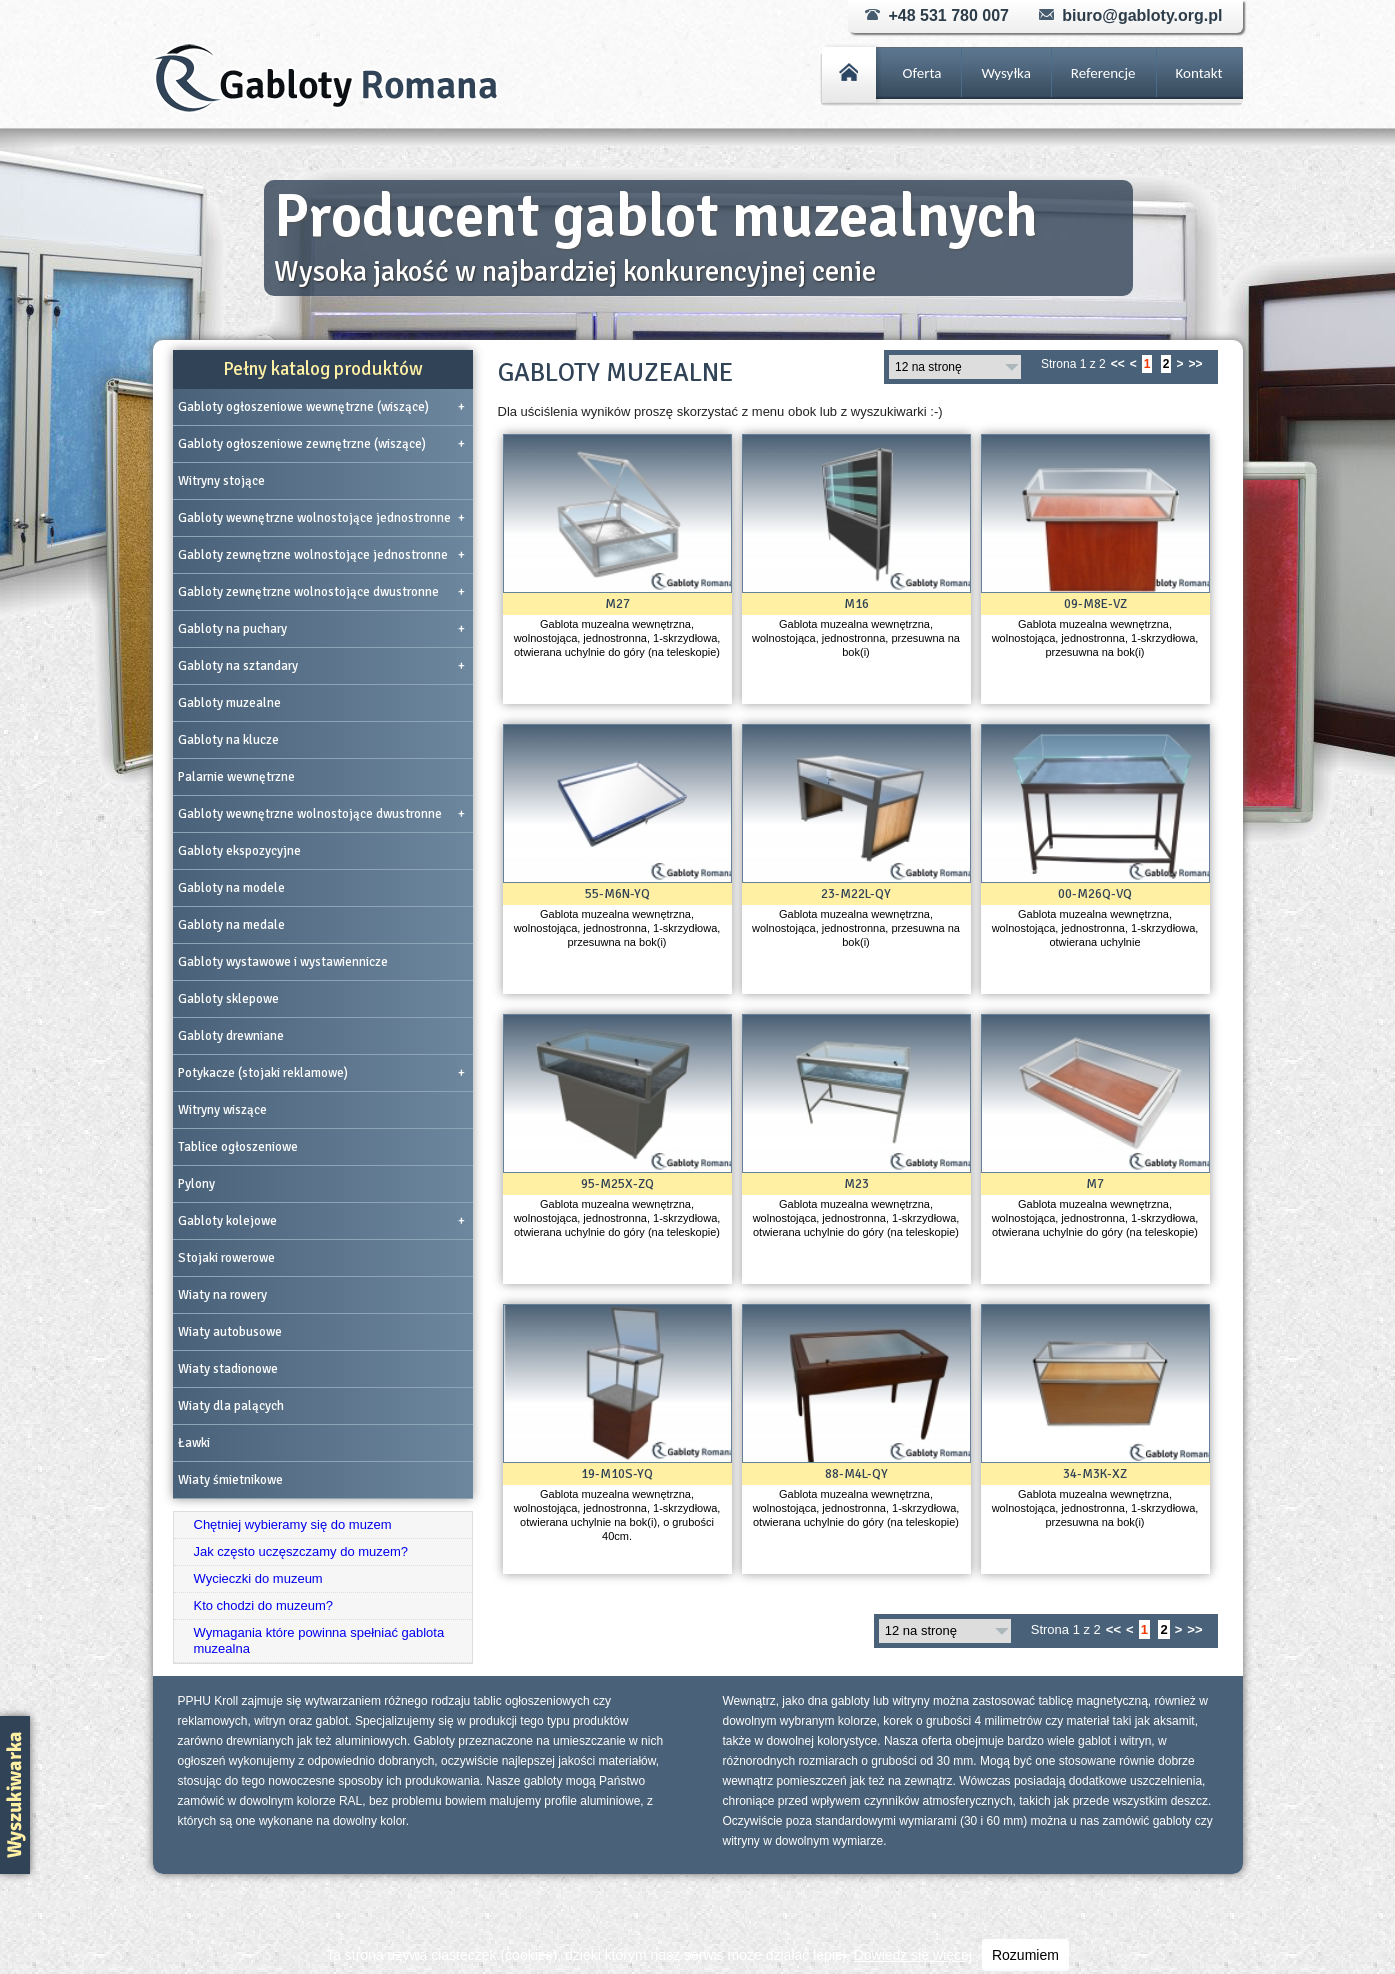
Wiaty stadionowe (228, 1369)
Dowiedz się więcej (913, 1955)
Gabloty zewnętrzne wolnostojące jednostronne (321, 555)
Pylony (196, 1184)
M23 (856, 1184)
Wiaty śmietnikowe (230, 1480)
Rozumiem (1025, 1955)
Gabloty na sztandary (321, 666)
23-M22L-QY (856, 894)
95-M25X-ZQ (617, 1184)
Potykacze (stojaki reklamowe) (321, 1073)
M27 (617, 604)
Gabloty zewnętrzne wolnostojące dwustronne (321, 592)
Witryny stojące (221, 481)
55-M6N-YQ (617, 894)
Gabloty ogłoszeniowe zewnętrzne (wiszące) (321, 444)
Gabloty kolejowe (321, 1221)
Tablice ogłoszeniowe (238, 1147)
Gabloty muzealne (229, 703)
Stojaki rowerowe (226, 1258)
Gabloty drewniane (231, 1036)
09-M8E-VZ (1095, 604)
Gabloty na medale (231, 925)
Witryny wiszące (222, 1110)
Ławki (194, 1443)
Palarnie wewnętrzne (236, 777)
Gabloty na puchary (321, 629)
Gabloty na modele (231, 888)
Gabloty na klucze (228, 740)
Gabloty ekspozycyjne (239, 851)
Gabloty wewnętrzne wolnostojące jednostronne (321, 518)
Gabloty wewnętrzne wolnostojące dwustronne (321, 814)
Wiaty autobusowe (230, 1332)
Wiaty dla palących (231, 1406)
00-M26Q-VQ (1095, 894)
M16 (856, 604)
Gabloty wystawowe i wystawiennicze (283, 962)
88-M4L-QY (856, 1474)
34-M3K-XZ (1095, 1474)
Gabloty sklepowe (228, 999)
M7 (1095, 1184)
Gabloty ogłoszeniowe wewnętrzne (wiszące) (321, 407)
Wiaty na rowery (222, 1295)
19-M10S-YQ (617, 1474)
